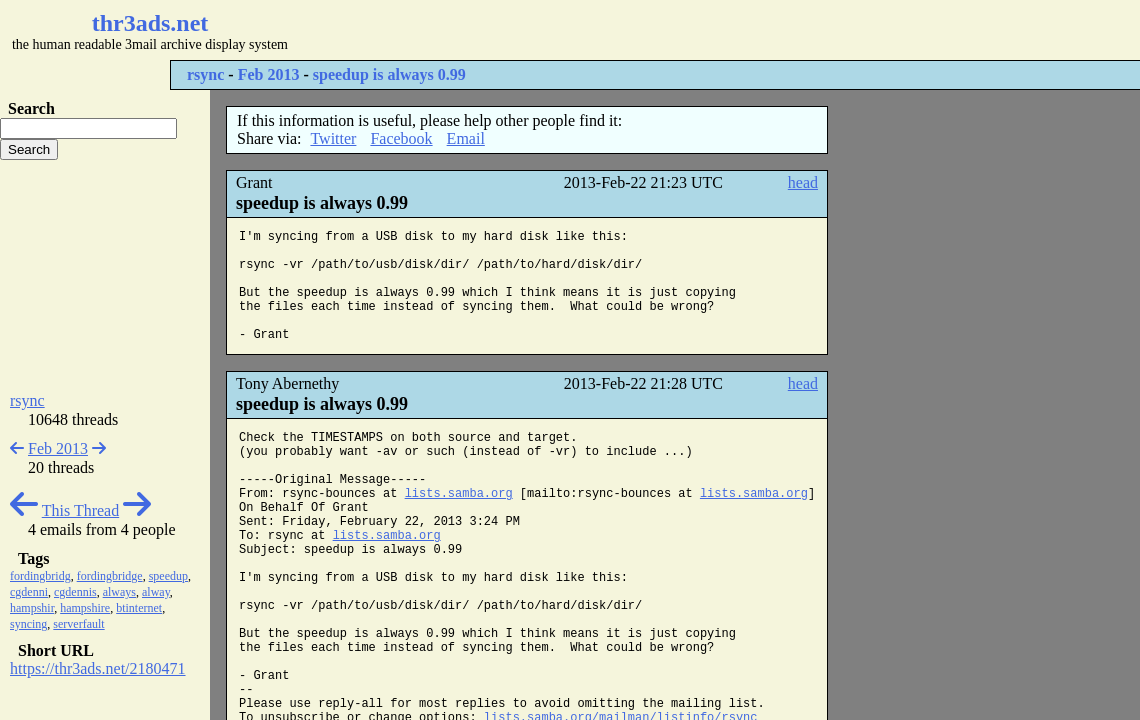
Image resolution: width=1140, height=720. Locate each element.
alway (156, 592)
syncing (28, 624)
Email (466, 138)
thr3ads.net (150, 23)
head (803, 182)
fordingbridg (40, 576)
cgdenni (29, 592)
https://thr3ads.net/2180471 (98, 668)
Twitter (333, 138)
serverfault (78, 624)
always (119, 592)
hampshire (85, 608)
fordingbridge (110, 576)
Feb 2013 (269, 74)
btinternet (139, 608)
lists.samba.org (459, 494)
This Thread (80, 510)
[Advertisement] (596, 30)
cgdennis (75, 592)
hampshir (32, 608)
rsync (205, 74)
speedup (168, 576)
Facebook (401, 138)
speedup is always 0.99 (389, 74)
